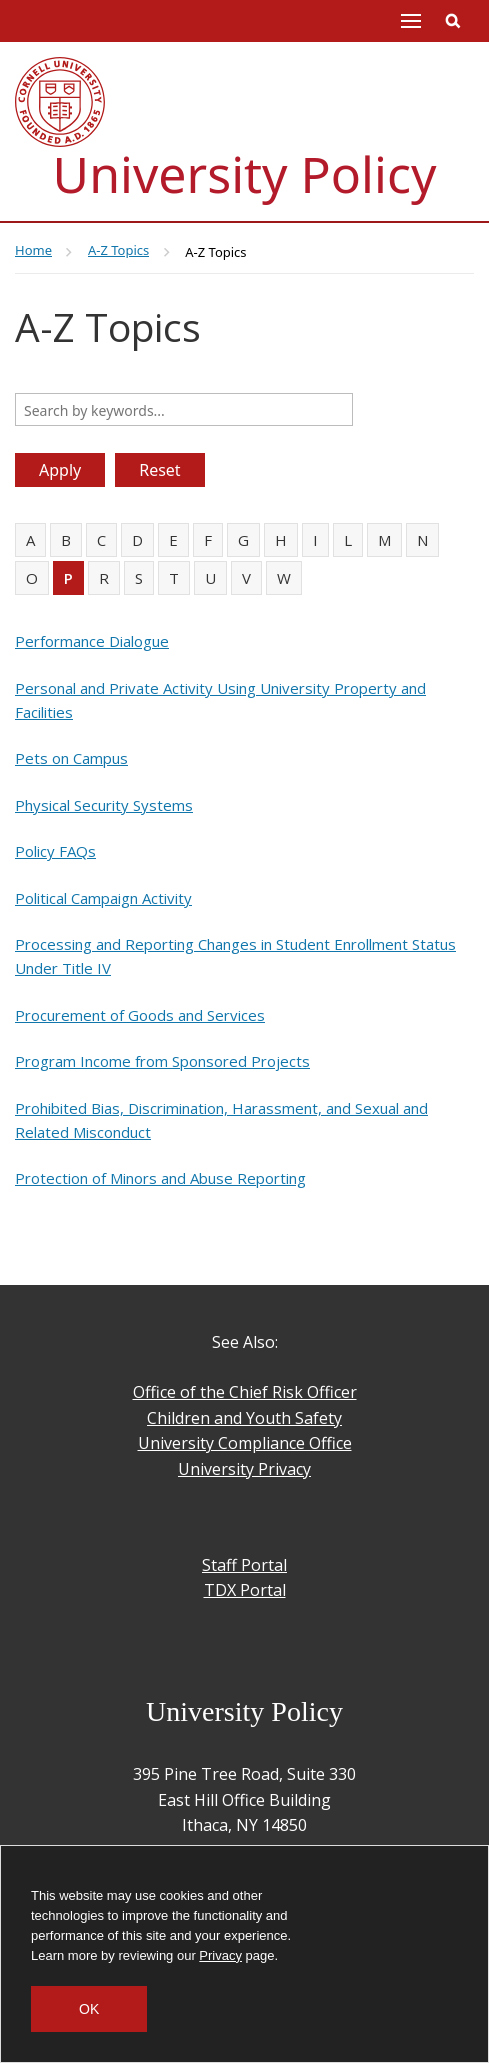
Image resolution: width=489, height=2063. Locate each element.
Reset (159, 470)
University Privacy (244, 1469)
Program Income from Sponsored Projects (162, 1061)
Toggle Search (453, 21)
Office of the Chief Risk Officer (245, 1392)
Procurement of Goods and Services (140, 1015)
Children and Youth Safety (244, 1418)
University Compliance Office (245, 1443)
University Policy (245, 174)
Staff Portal (244, 1565)
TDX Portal (245, 1590)
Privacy (220, 1955)
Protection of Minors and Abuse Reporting (160, 1178)
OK (89, 2009)
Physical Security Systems (104, 805)
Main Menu (411, 21)
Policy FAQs (55, 851)
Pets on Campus (71, 758)
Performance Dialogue (92, 641)
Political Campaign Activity (103, 898)
